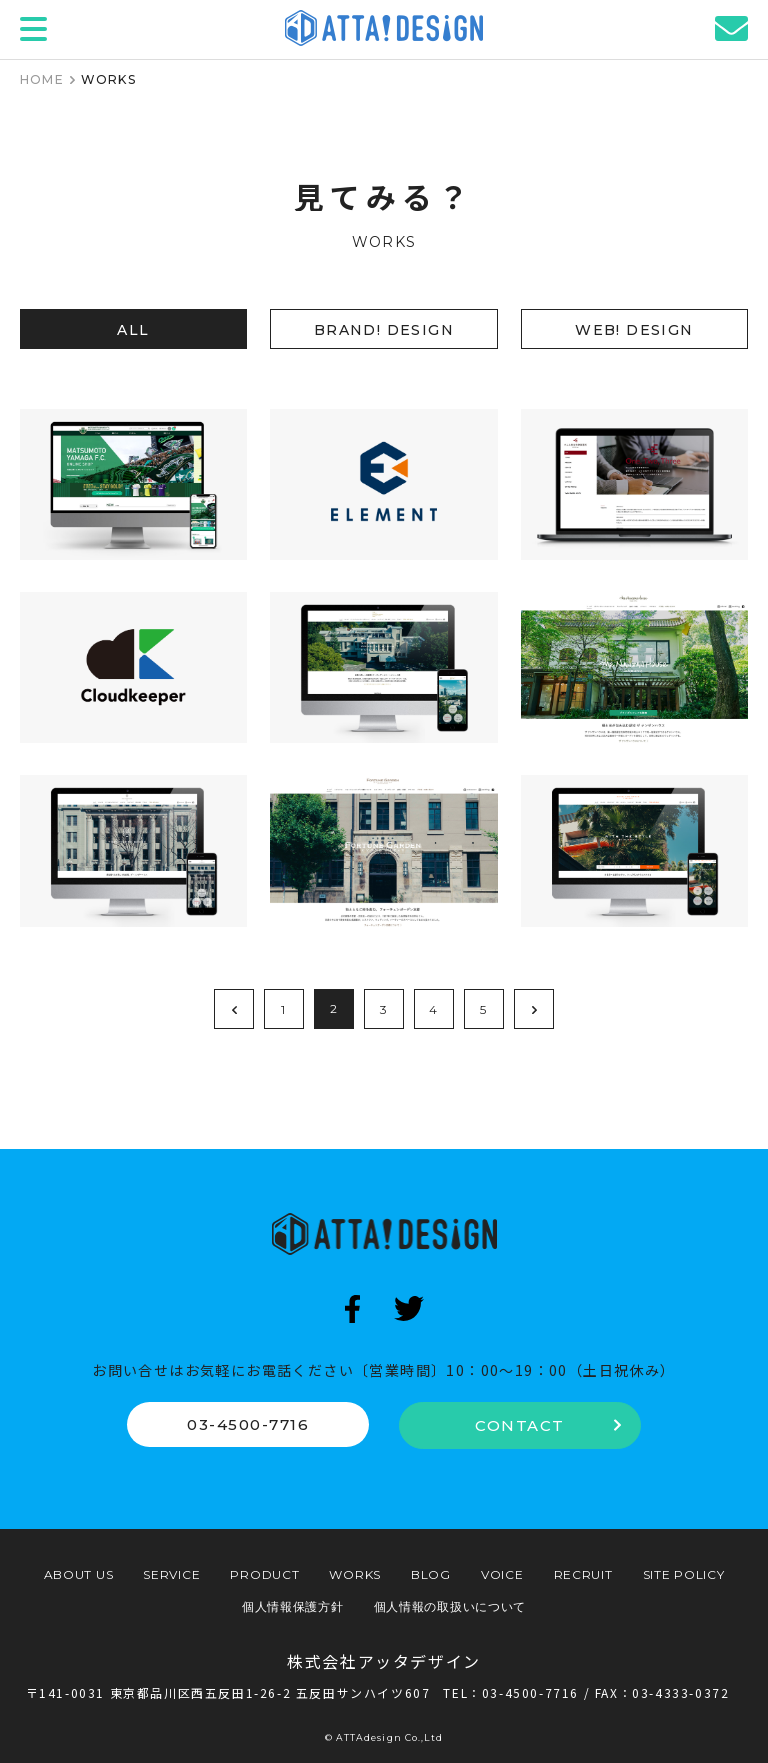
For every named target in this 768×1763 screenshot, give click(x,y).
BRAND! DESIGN (384, 330)
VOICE (502, 1574)
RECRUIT (583, 1574)
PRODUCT (264, 1574)
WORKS (355, 1574)
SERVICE (171, 1574)
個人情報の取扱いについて (450, 1606)
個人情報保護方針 (293, 1606)
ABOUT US (79, 1574)
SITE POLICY (684, 1574)
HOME (42, 80)
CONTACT (548, 1425)
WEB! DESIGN (634, 330)
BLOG (431, 1574)
